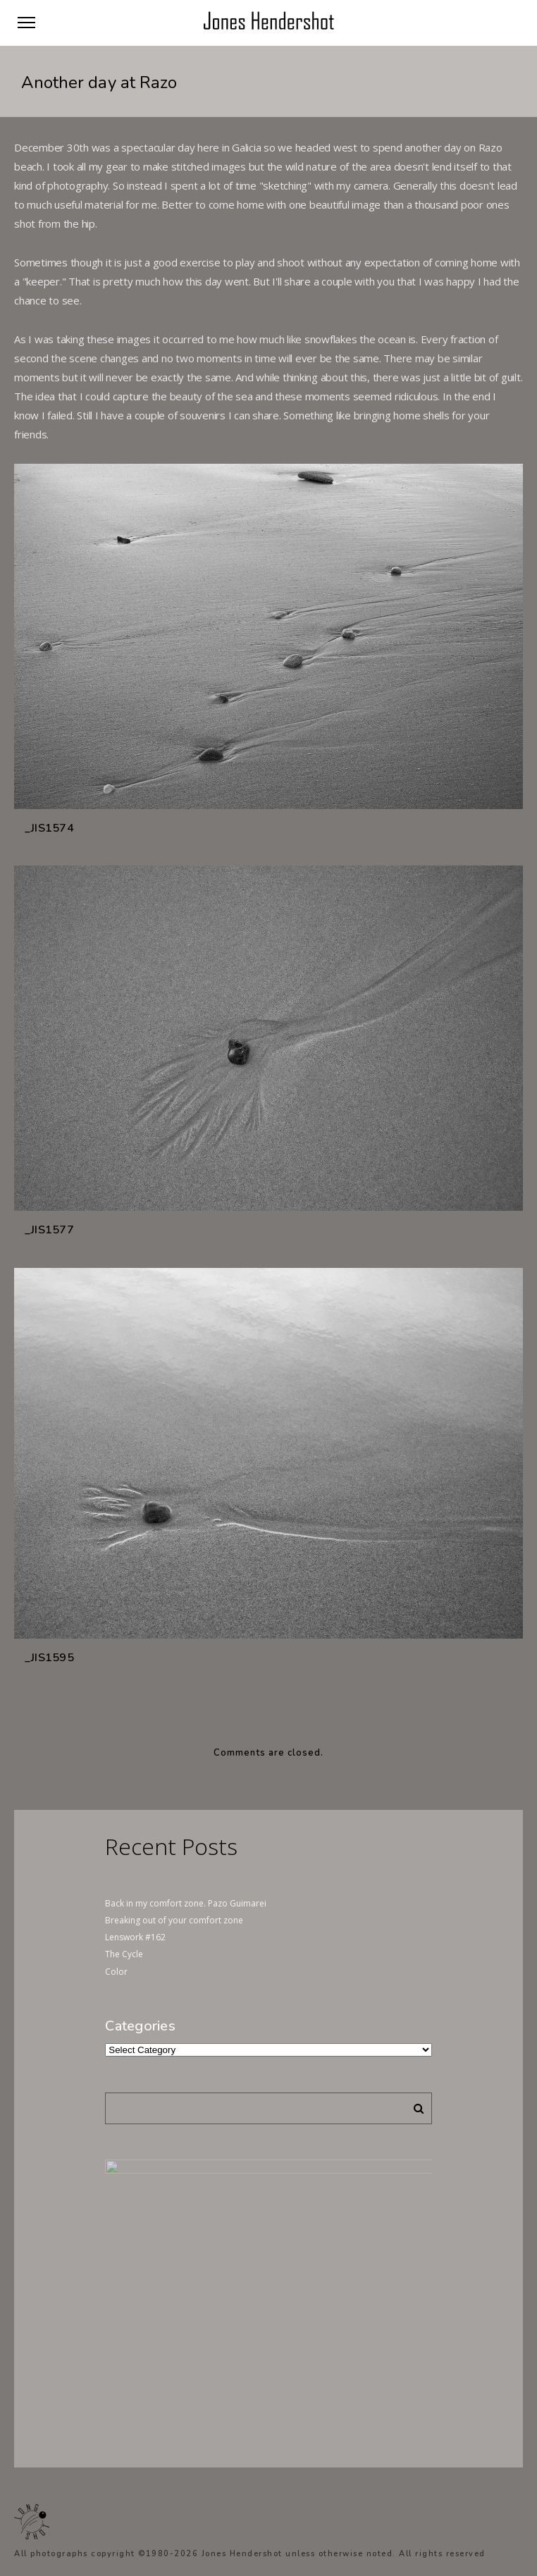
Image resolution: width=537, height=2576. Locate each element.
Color (116, 1972)
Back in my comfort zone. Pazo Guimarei (185, 1903)
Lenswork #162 (135, 1937)
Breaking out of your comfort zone (174, 1920)
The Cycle (124, 1954)
